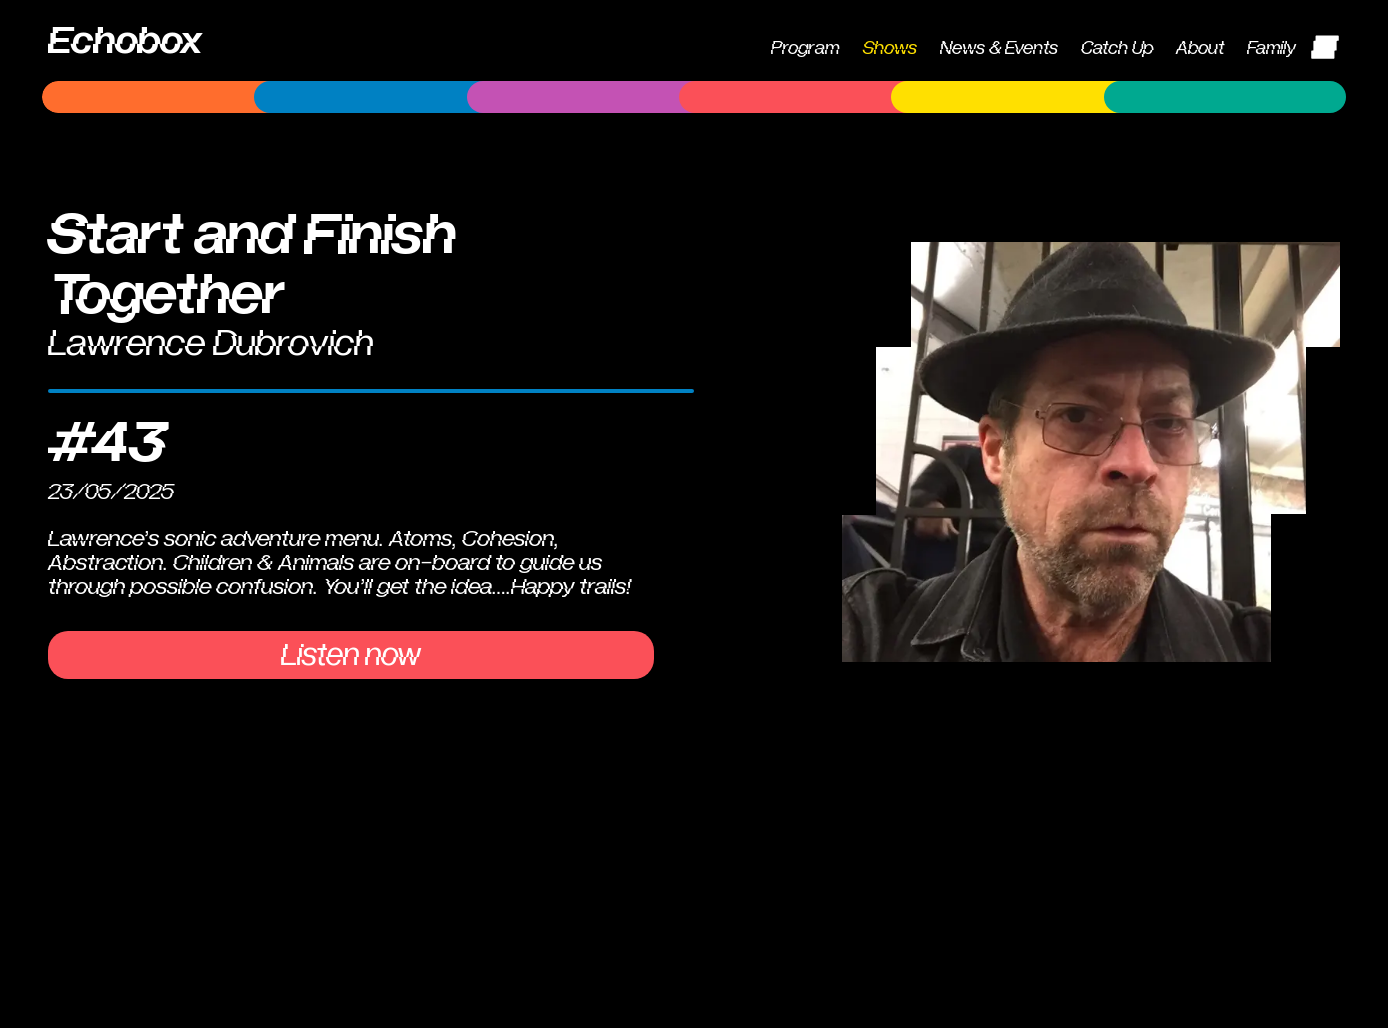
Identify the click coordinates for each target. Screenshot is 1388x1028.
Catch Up (1117, 48)
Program (805, 48)
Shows (890, 48)
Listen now (351, 655)
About (1200, 48)
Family (1271, 48)
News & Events (999, 48)
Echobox (125, 41)
